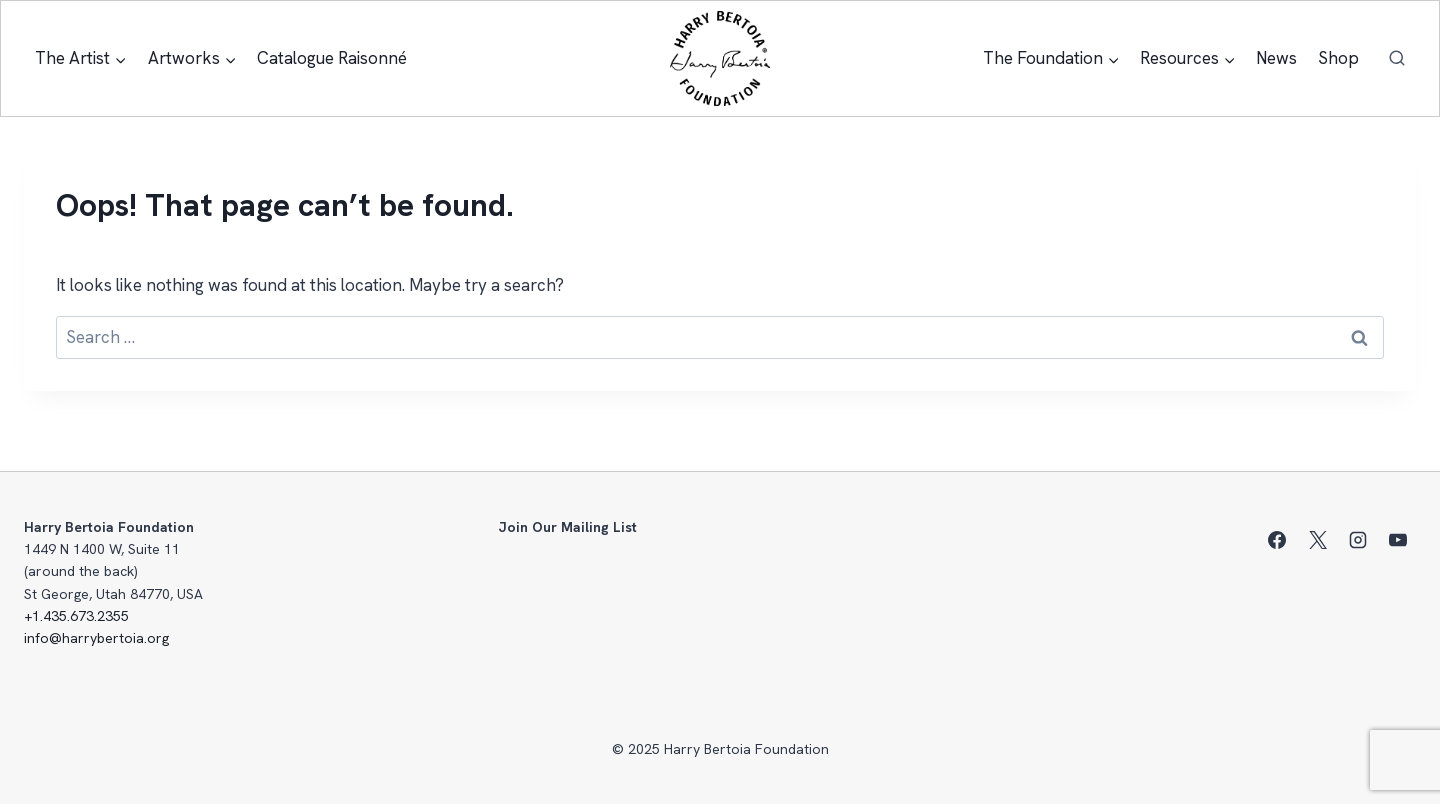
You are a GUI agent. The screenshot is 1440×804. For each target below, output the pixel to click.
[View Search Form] (1397, 59)
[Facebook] (1277, 540)
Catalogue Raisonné (332, 58)
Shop (1338, 58)
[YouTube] (1398, 540)
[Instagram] (1358, 540)
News (1276, 58)
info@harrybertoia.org (96, 638)
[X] (1318, 540)
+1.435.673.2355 (76, 616)
